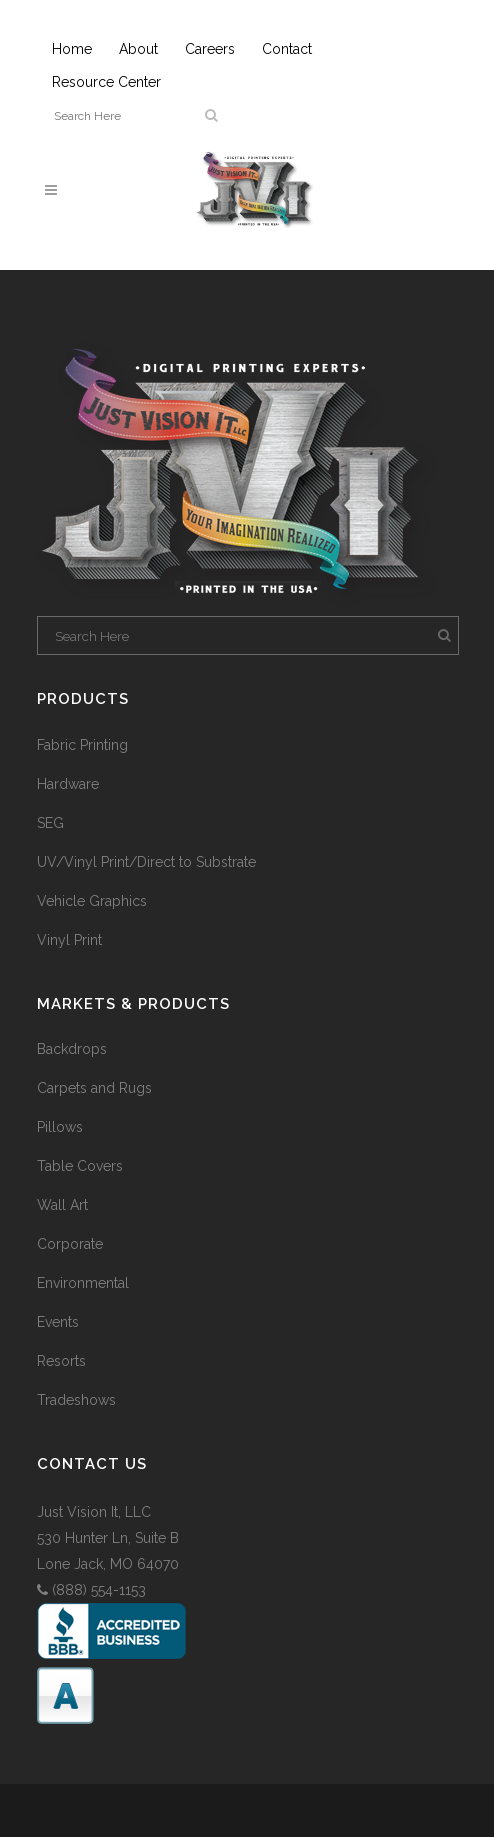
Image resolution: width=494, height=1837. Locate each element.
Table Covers (80, 1166)
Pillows (60, 1127)
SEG (50, 823)
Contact (287, 49)
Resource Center (106, 82)
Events (58, 1322)
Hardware (68, 784)
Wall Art (62, 1205)
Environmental (83, 1283)
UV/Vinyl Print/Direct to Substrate (146, 862)
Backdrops (72, 1049)
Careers (210, 49)
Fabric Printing (82, 745)
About (138, 49)
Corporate (70, 1244)
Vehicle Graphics (92, 901)
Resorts (61, 1361)
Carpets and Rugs (94, 1088)
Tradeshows (76, 1400)
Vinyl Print (69, 940)
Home (72, 49)
